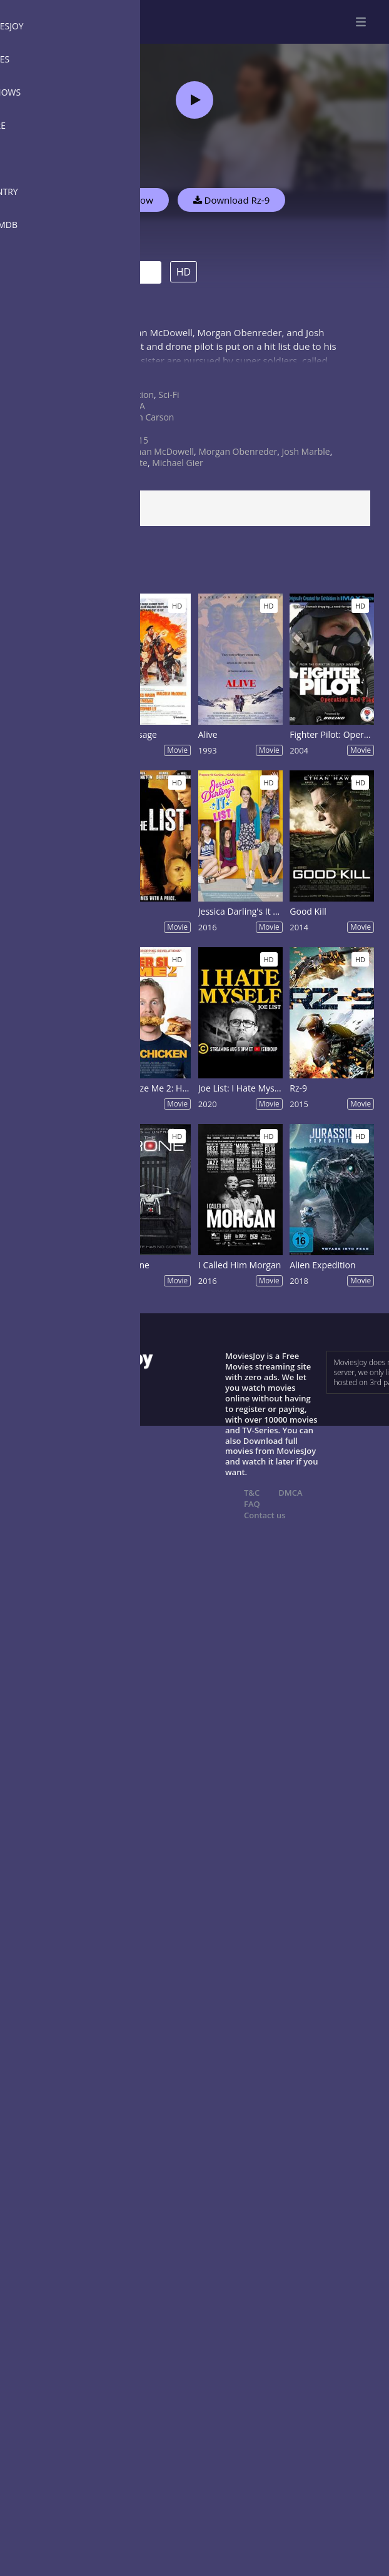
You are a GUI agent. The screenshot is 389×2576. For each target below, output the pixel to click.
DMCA (290, 1492)
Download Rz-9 (231, 200)
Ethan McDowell (161, 451)
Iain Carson (151, 417)
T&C (252, 1492)
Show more (41, 372)
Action (141, 394)
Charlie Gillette (118, 463)
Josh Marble (306, 451)
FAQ (252, 1503)
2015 (138, 440)
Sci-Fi (168, 394)
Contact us (265, 1515)
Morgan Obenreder (237, 451)
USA (136, 406)
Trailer (116, 273)
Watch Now (128, 200)
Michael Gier (177, 463)
